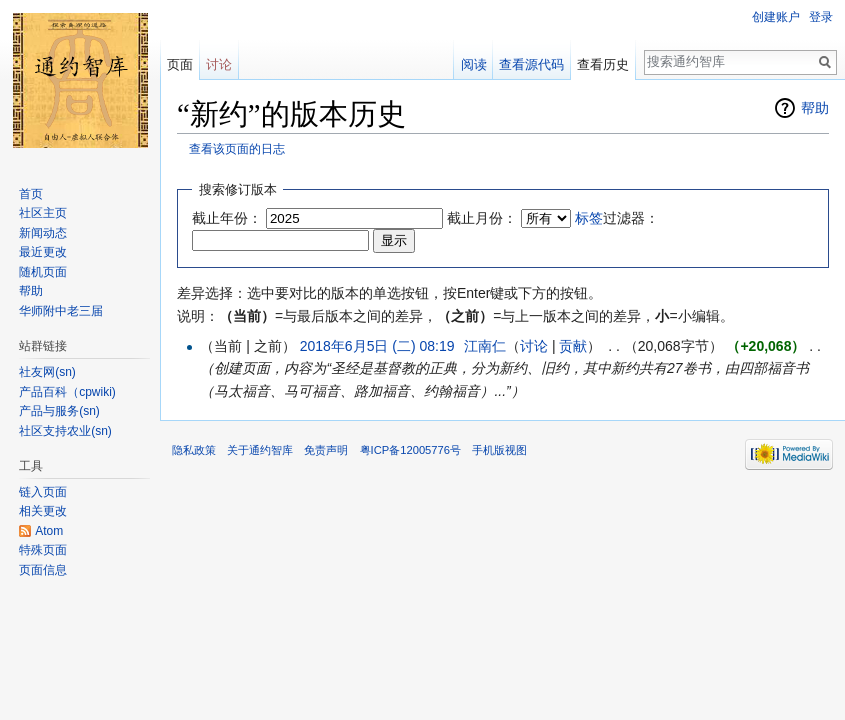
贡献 (573, 346)
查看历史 (603, 64)
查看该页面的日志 (237, 148)
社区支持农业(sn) (65, 431)
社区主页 (43, 213)
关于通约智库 (260, 450)
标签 (589, 218)
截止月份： (482, 218)
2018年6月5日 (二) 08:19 (377, 346)
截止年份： (227, 218)
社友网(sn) (47, 372)
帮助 (815, 108)
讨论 (534, 346)
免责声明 (326, 450)
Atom (49, 531)
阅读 (474, 64)
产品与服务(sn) (59, 411)
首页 (31, 194)
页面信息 (43, 570)
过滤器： (617, 218)
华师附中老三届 (61, 311)
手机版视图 (499, 450)
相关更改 (43, 511)
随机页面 (43, 272)
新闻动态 (43, 233)
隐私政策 (194, 450)
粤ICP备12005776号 (410, 450)
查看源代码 (531, 64)
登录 (821, 17)
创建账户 (776, 17)
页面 (180, 64)
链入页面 (43, 492)
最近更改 (43, 252)
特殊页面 (43, 550)
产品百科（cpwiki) (67, 392)
